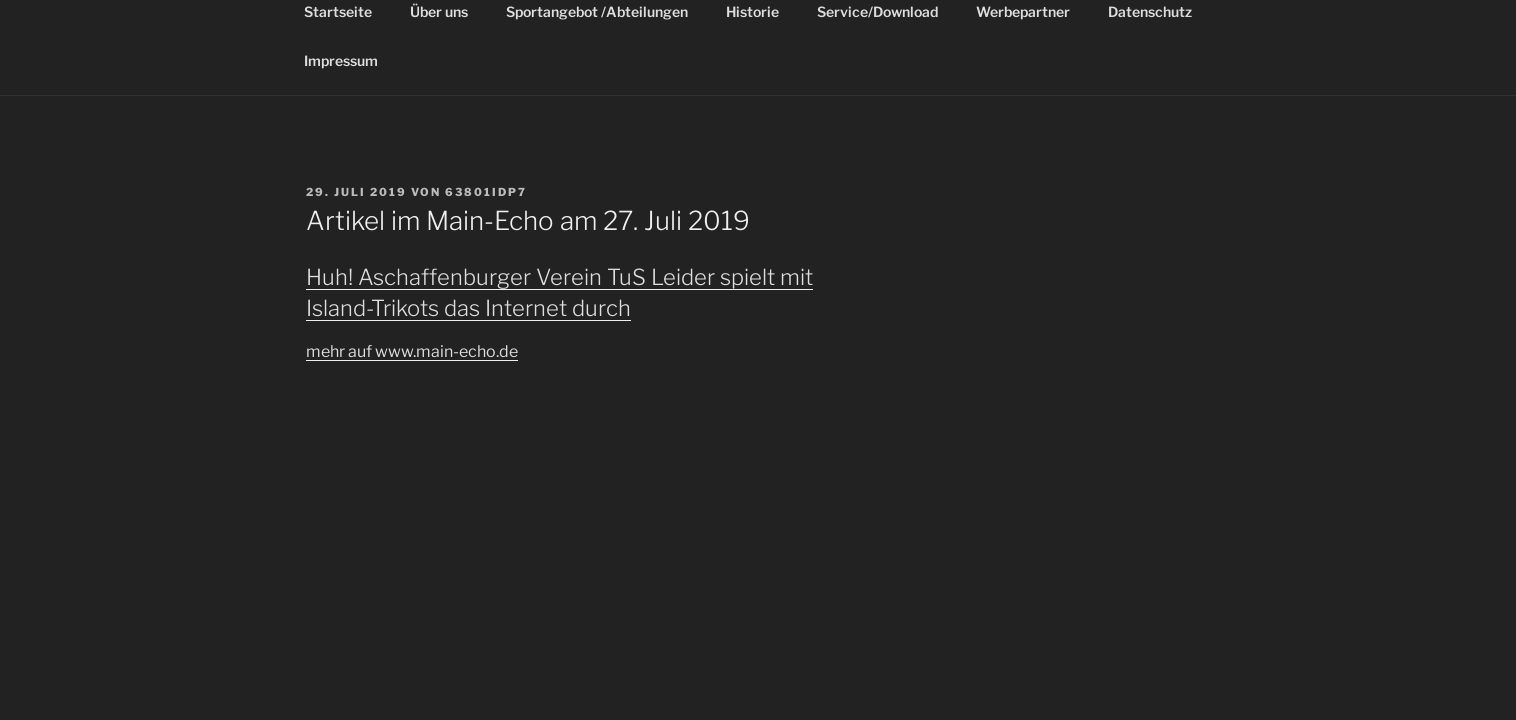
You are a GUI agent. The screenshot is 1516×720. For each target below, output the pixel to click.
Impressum (341, 60)
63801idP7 (486, 192)
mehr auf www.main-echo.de (412, 351)
